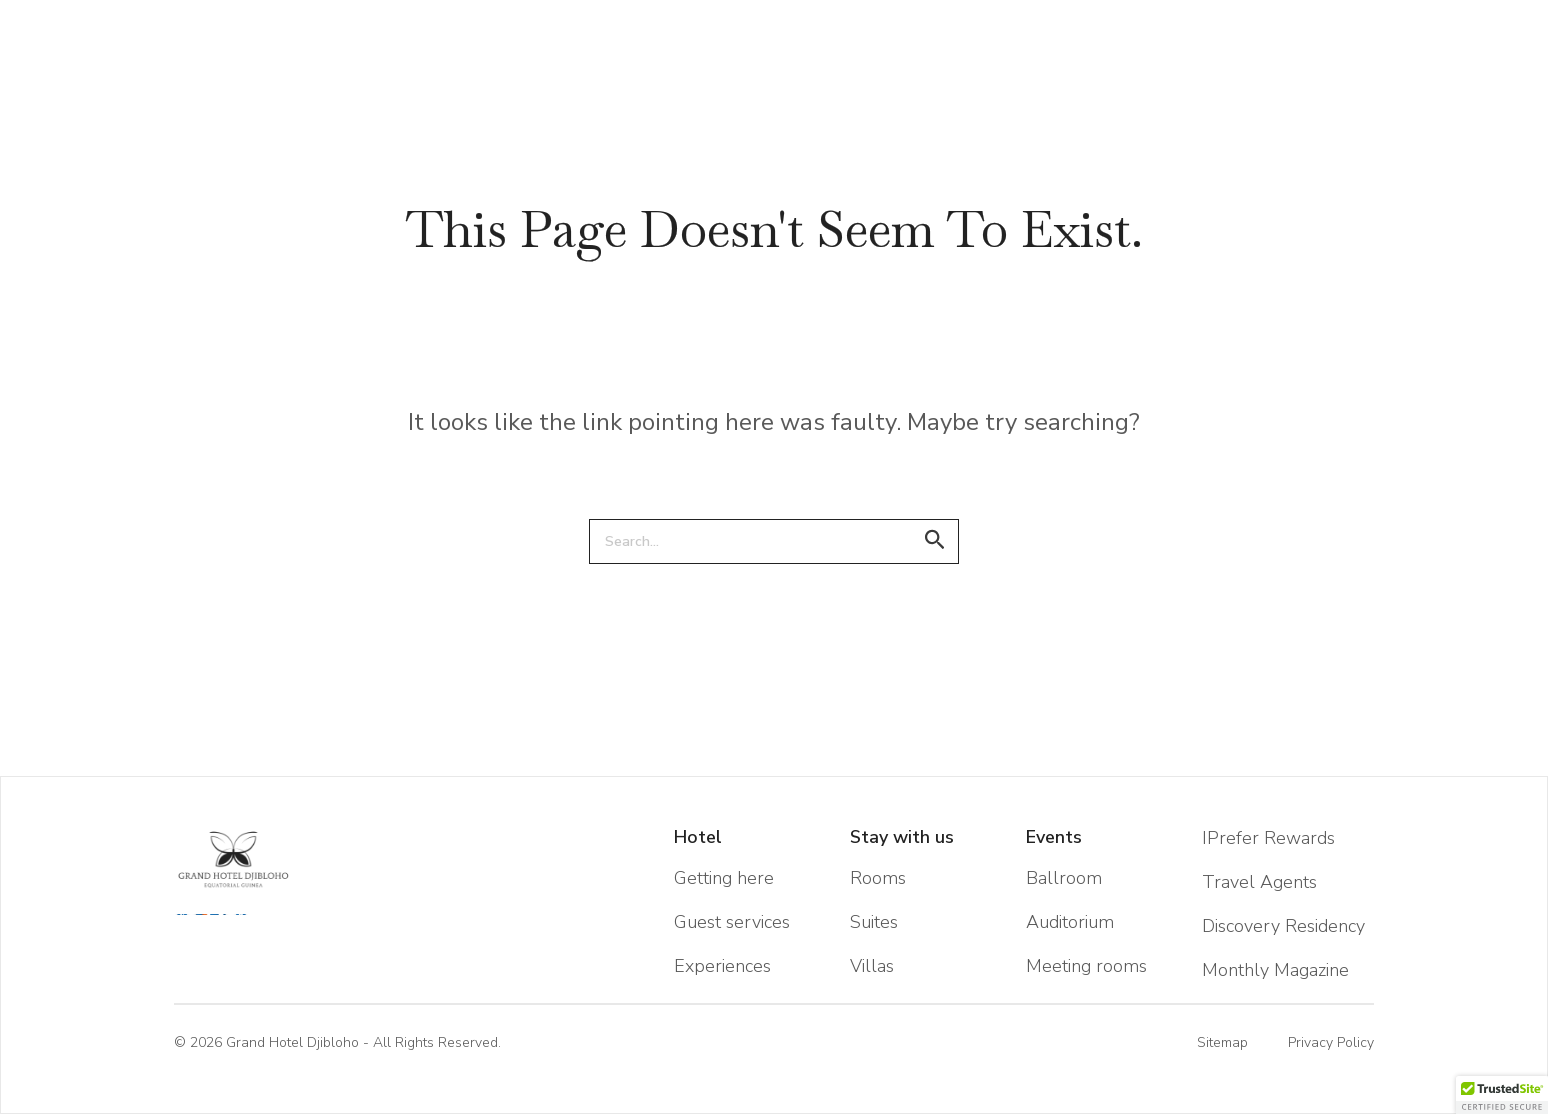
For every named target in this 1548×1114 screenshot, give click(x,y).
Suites (874, 922)
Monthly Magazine (1275, 970)
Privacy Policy (1331, 1042)
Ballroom (1064, 878)
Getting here (724, 878)
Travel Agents (1259, 882)
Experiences (722, 966)
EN (134, 9)
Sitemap (1222, 1042)
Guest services (732, 922)
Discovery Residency (1283, 926)
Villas (872, 966)
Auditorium (1070, 922)
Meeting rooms (1086, 966)
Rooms (878, 878)
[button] (1502, 1095)
